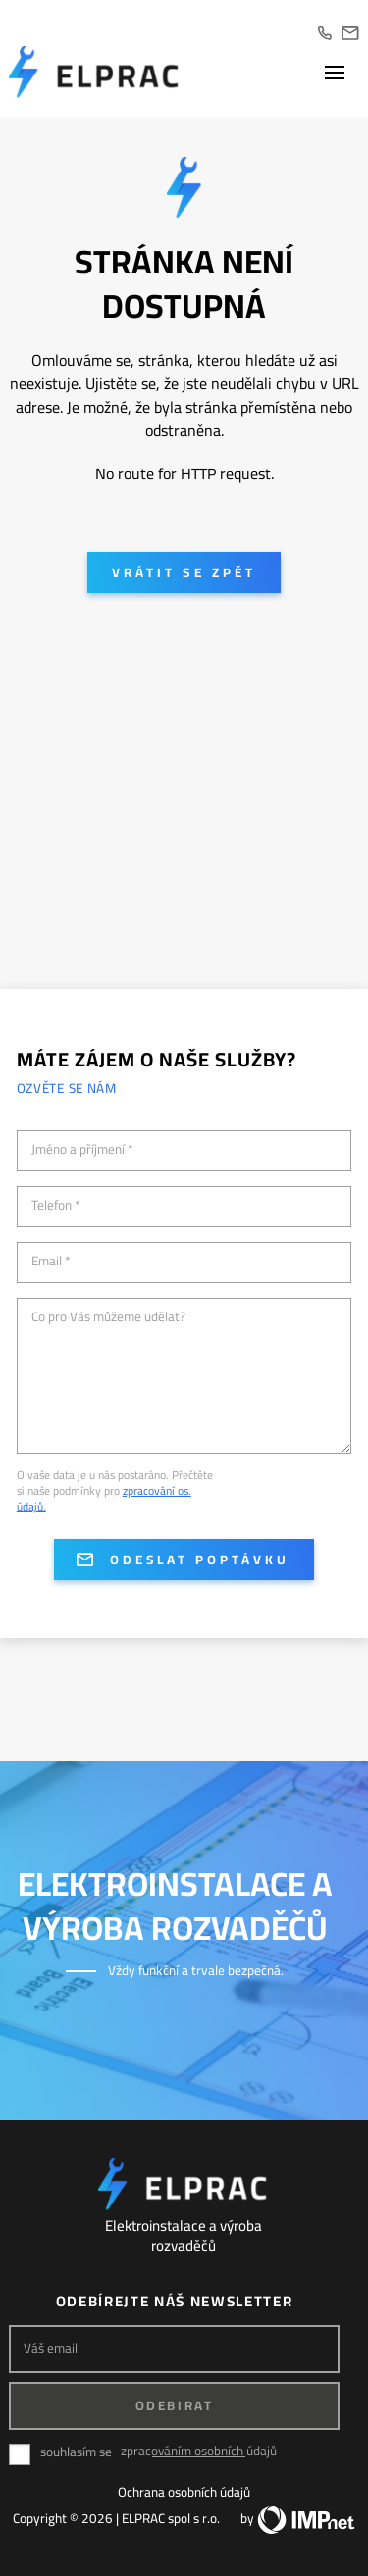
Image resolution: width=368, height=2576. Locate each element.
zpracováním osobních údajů (199, 2451)
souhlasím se (76, 2452)
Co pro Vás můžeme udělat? (108, 1317)
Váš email (51, 2348)
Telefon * (55, 1206)
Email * (51, 1261)
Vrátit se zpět (183, 572)
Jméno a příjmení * (82, 1150)
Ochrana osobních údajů (184, 2491)
